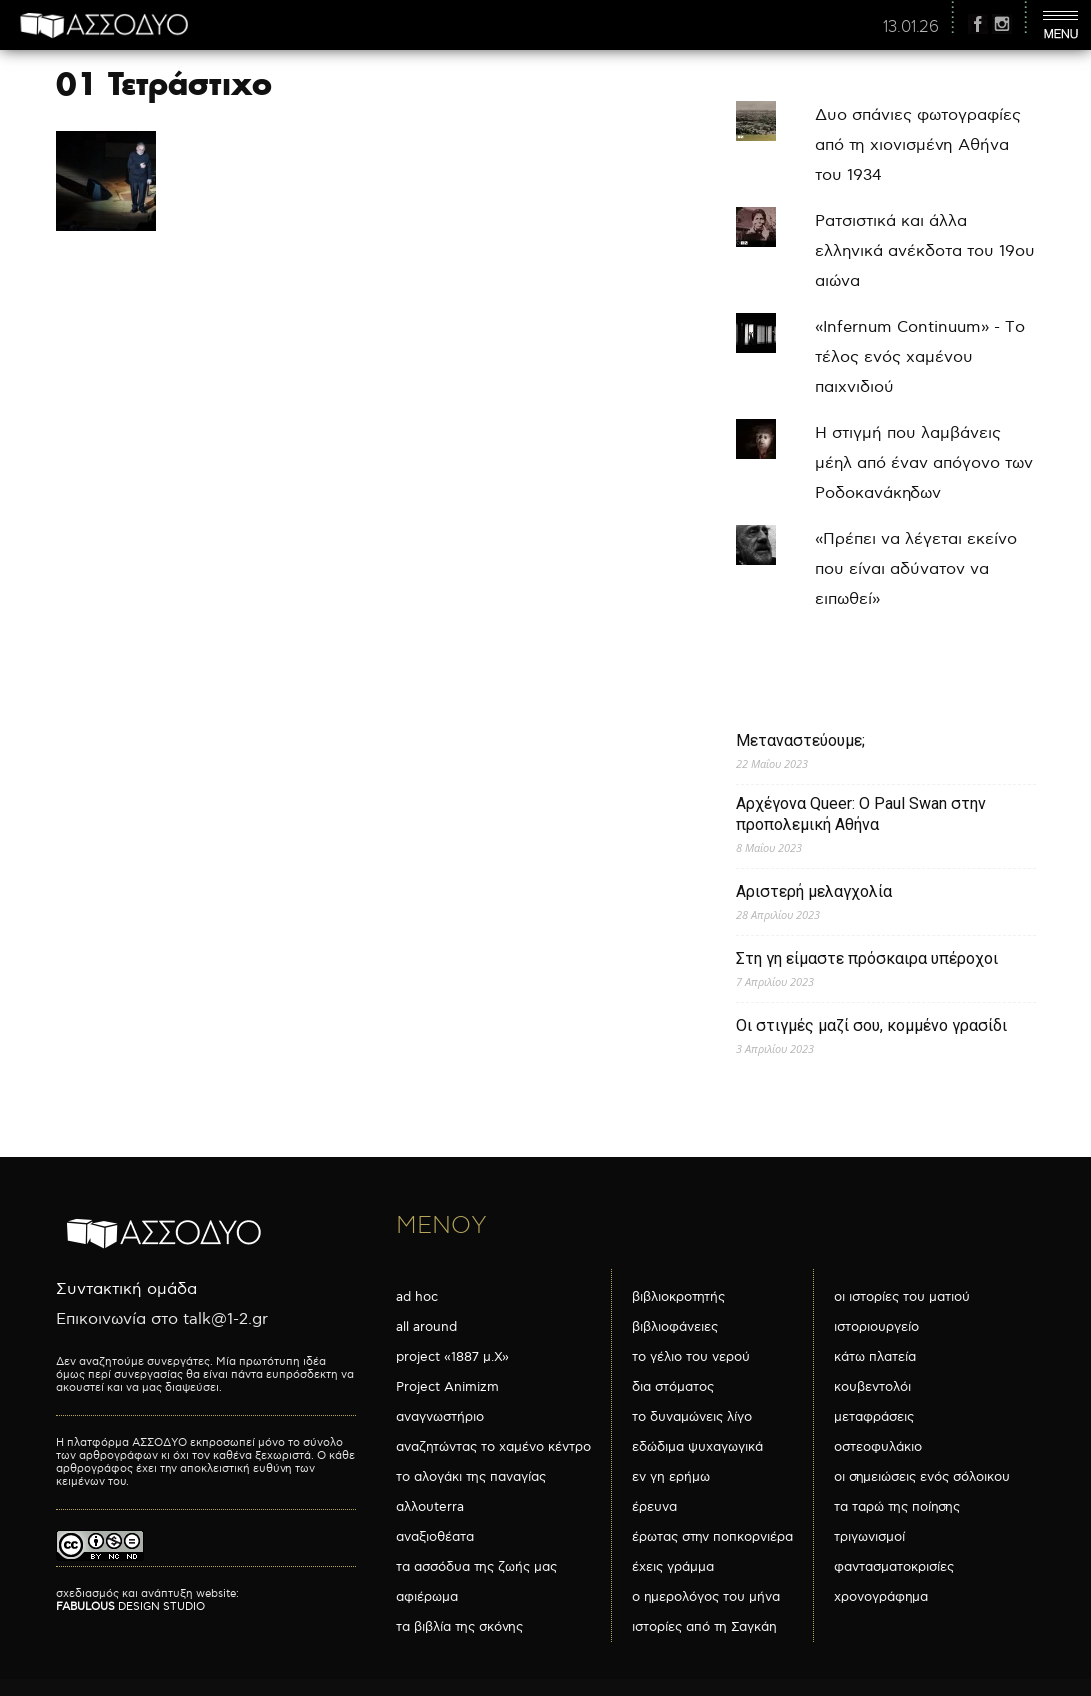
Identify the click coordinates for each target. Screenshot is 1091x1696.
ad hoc (417, 1297)
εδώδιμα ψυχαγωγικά (697, 1447)
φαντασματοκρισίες (894, 1567)
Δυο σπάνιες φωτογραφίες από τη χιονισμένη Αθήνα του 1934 (918, 145)
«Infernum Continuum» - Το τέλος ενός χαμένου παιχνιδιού (920, 357)
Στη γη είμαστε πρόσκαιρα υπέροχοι (867, 958)
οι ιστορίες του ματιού (902, 1297)
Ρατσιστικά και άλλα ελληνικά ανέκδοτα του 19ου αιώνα (925, 251)
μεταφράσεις (874, 1417)
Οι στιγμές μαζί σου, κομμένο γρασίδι (871, 1025)
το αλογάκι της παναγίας (471, 1477)
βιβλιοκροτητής (678, 1297)
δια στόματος (673, 1387)
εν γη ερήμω (671, 1477)
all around (426, 1327)
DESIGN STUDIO (130, 1606)
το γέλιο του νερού (691, 1357)
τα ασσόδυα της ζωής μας (476, 1567)
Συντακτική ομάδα (126, 1289)
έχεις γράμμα (673, 1567)
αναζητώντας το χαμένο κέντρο (493, 1447)
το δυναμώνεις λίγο (692, 1417)
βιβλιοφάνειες (675, 1327)
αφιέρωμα (427, 1597)
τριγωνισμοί (869, 1537)
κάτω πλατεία (875, 1357)
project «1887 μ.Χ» (452, 1357)
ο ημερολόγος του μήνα (706, 1597)
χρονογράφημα (881, 1597)
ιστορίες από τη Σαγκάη (704, 1627)
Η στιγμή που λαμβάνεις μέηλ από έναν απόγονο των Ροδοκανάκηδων (924, 463)
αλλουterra (430, 1507)
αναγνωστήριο (440, 1417)
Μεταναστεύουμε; (800, 740)
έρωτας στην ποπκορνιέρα (712, 1537)
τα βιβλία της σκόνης (459, 1627)
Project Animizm (447, 1387)
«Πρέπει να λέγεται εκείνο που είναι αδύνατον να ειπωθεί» (916, 569)
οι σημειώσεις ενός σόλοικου (922, 1477)
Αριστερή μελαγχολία (814, 891)
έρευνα (654, 1507)
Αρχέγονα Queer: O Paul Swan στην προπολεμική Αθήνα (861, 814)
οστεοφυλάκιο (878, 1447)
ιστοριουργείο (876, 1327)
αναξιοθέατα (435, 1537)
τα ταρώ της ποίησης (897, 1507)
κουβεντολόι (872, 1387)
